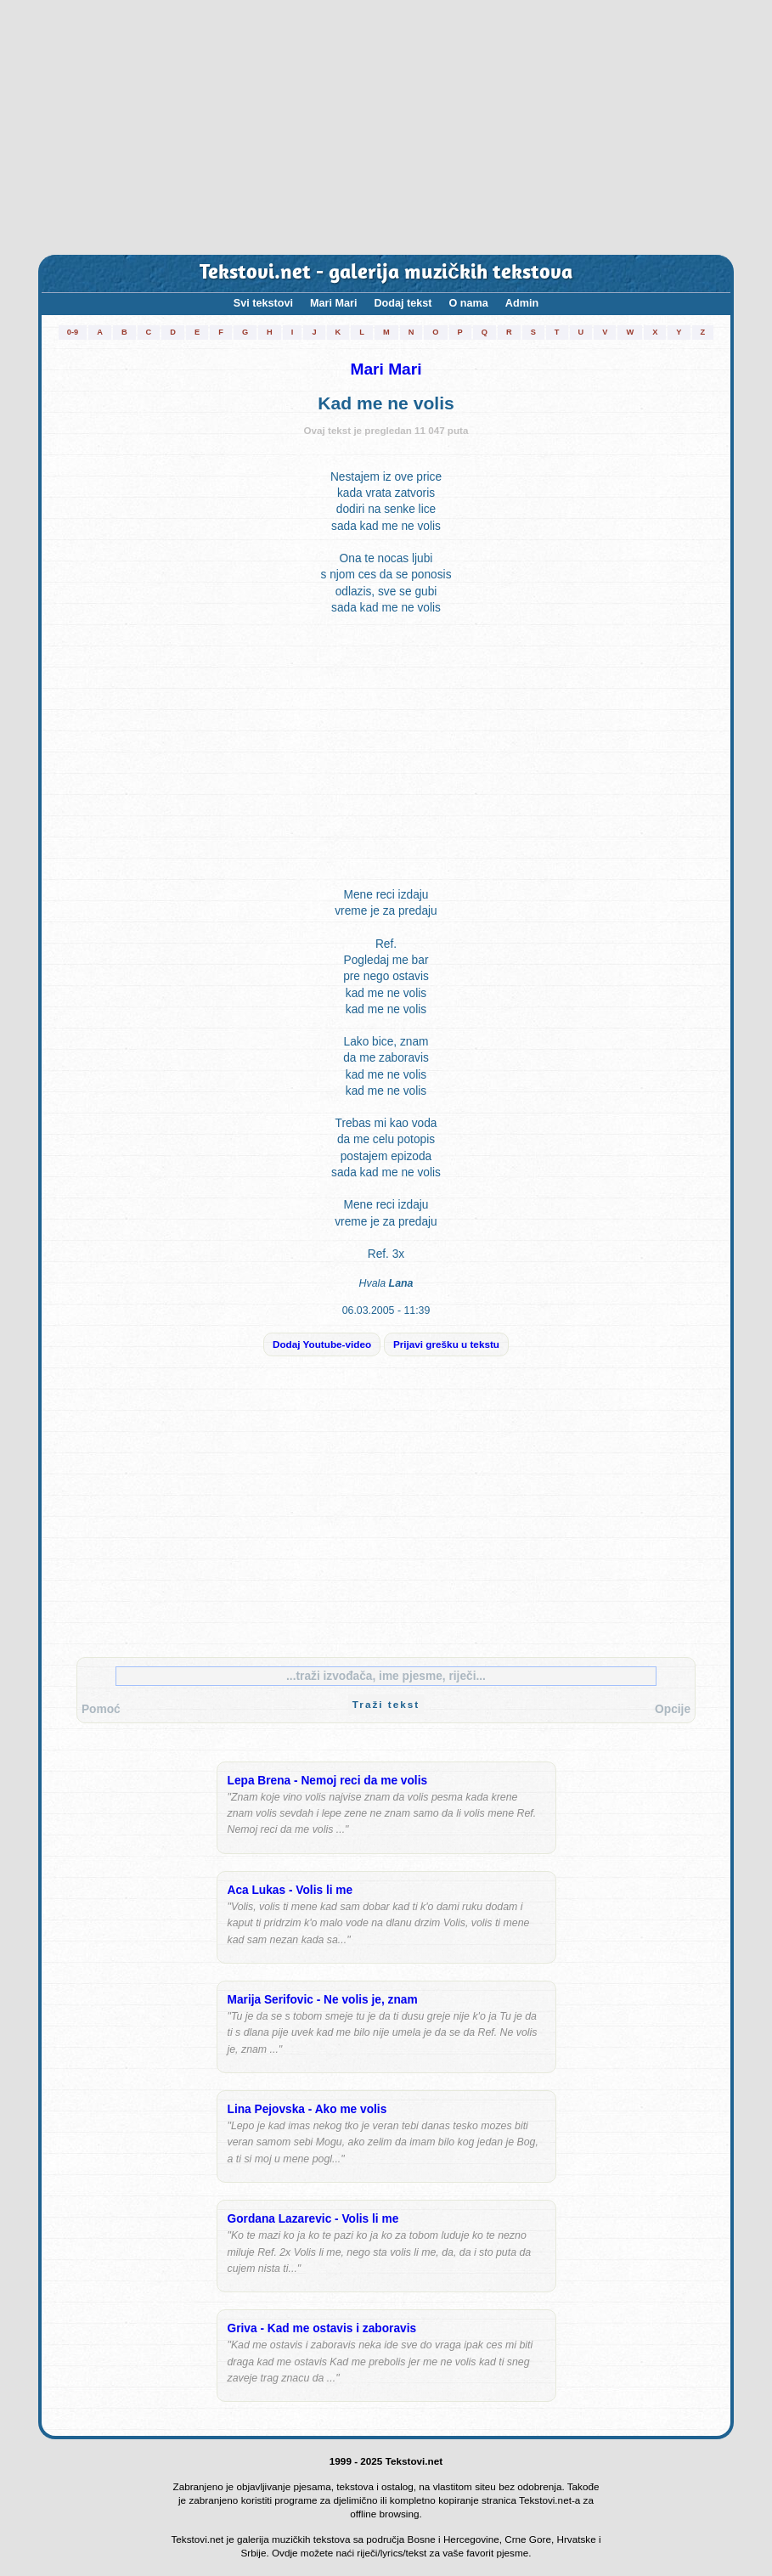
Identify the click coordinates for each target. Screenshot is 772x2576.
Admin (521, 303)
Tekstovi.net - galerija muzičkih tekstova (386, 273)
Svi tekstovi (263, 303)
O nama (468, 303)
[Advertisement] (386, 127)
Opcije (672, 1709)
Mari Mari (333, 303)
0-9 (72, 332)
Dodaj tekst (402, 303)
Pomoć (101, 1709)
